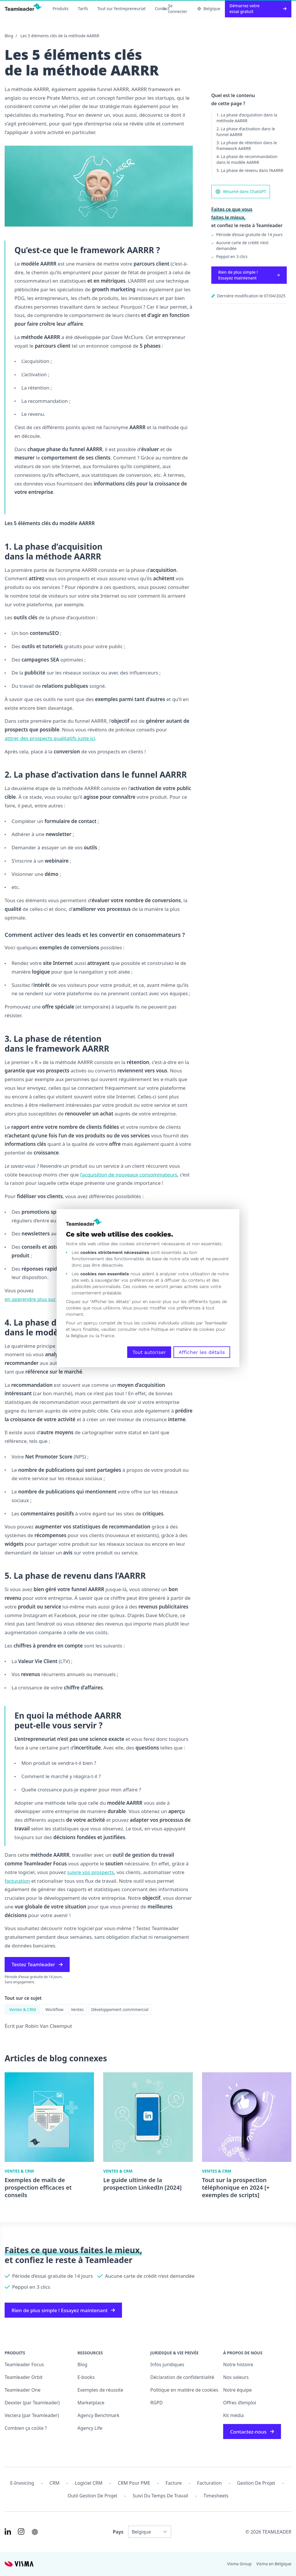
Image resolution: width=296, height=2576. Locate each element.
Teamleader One (22, 2390)
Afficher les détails (202, 1352)
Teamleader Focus (24, 2364)
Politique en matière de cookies (184, 2390)
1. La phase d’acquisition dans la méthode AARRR (247, 117)
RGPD (156, 2402)
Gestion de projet (256, 2483)
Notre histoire (238, 2364)
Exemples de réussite (100, 2390)
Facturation (209, 2483)
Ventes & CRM (22, 2009)
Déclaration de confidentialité (182, 2377)
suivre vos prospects (90, 1872)
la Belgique (77, 1335)
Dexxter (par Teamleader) (32, 2402)
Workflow (54, 2009)
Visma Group (239, 2563)
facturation (17, 1881)
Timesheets (216, 2495)
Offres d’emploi (239, 2402)
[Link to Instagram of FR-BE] (21, 2531)
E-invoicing (22, 2483)
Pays (118, 2532)
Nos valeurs (236, 2377)
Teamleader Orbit (23, 2377)
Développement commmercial (120, 2009)
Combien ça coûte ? (26, 2428)
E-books (86, 2377)
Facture (174, 2483)
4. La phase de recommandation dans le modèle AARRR (247, 159)
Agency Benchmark (98, 2415)
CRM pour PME (134, 2483)
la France (105, 1335)
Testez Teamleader (37, 1964)
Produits (61, 8)
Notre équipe (237, 2390)
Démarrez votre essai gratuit (258, 8)
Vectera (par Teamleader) (32, 2415)
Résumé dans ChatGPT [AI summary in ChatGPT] (240, 191)
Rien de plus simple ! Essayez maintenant (249, 275)
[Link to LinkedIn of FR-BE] (8, 2531)
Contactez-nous (252, 2431)
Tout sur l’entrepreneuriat (121, 8)
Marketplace (90, 2402)
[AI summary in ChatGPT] (34, 2532)
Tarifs (83, 8)
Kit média (233, 2415)
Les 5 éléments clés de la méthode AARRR (60, 35)
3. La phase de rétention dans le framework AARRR (247, 145)
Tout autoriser (149, 1352)
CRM (54, 2483)
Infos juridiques (167, 2364)
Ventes (77, 2009)
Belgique (208, 8)
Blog (9, 35)
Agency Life (89, 2428)
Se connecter (174, 8)
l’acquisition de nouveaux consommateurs (128, 1174)
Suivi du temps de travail (160, 2495)
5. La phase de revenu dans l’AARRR (250, 170)
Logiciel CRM (89, 2483)
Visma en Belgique (273, 2563)
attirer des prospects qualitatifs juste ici (50, 738)
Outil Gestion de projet (92, 2495)
